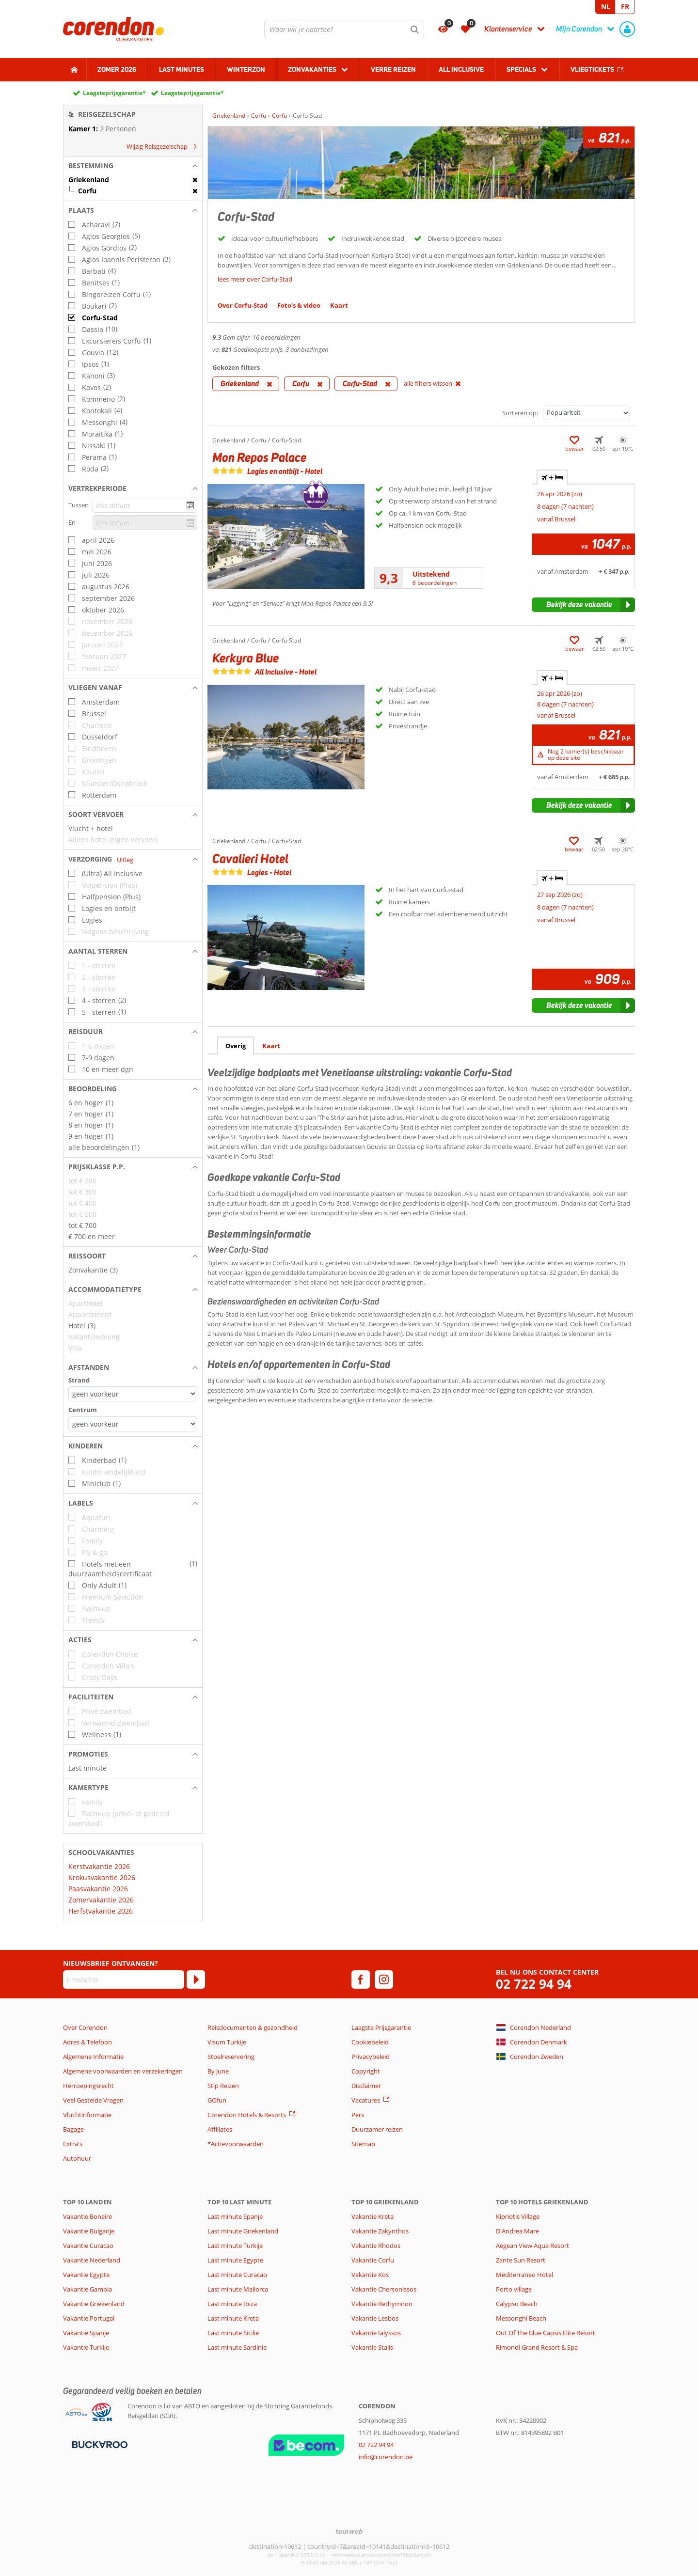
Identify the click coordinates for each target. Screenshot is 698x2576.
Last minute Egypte (235, 2260)
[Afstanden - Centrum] (132, 1423)
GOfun (216, 2100)
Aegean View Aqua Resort (532, 2245)
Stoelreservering (230, 2056)
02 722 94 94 (533, 1984)
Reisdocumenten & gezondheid (252, 2027)
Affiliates (219, 2129)
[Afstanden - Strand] (132, 1393)
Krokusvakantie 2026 (101, 1877)
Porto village (514, 2289)
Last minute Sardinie (237, 2347)
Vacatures (365, 2100)
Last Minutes (181, 69)
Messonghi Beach (521, 2318)
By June (218, 2071)
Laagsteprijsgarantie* (114, 93)
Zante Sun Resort (520, 2260)
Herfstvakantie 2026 (100, 1911)
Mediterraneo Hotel (524, 2274)
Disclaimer (366, 2085)
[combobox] (344, 29)
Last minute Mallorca (237, 2289)
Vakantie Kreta (372, 2216)
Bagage (73, 2129)
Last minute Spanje (235, 2216)
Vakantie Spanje (86, 2332)
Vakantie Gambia (87, 2289)
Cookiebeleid (370, 2042)
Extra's (72, 2143)
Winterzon (246, 69)
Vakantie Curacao (88, 2245)
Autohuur (77, 2158)
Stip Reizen (223, 2085)
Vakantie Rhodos (375, 2245)
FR (625, 6)
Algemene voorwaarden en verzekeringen (123, 2071)
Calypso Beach (517, 2303)
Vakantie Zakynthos (380, 2231)
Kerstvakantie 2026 (99, 1866)
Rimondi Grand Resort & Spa (537, 2347)
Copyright (365, 2071)
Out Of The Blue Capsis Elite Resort (545, 2332)
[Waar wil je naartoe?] (344, 29)
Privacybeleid (370, 2056)
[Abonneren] (196, 1979)
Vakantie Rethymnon (381, 2303)
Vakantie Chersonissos (383, 2289)
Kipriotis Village (517, 2216)
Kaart (271, 1045)
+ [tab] (552, 477)
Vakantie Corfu (372, 2260)
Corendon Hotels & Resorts (246, 2114)
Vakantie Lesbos (374, 2318)
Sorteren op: (520, 412)
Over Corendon (85, 2027)
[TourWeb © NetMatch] (349, 2531)
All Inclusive (461, 69)
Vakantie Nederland (91, 2260)
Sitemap (363, 2143)
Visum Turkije (226, 2042)
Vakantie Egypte (86, 2274)
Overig (235, 1045)
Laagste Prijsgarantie (381, 2027)
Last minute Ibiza (232, 2303)
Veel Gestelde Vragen (93, 2100)
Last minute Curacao (237, 2274)
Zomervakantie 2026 (101, 1899)
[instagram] (384, 1979)
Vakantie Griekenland (94, 2303)
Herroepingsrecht (88, 2085)
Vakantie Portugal (88, 2318)
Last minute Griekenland (242, 2231)
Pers (357, 2114)
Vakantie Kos (370, 2274)
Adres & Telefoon (87, 2042)
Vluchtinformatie (87, 2114)
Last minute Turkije (235, 2245)
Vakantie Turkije (86, 2347)
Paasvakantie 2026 (98, 1888)
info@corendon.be (385, 2456)
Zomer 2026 (116, 69)
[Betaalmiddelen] (98, 2444)
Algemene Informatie (93, 2056)
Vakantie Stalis (372, 2347)
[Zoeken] (415, 29)
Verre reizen (393, 69)
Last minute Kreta (233, 2318)
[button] (132, 166)
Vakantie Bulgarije (88, 2231)
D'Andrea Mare (517, 2231)
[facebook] (360, 1979)
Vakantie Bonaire (87, 2216)
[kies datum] (145, 505)
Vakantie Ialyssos (376, 2332)
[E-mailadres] (123, 1979)
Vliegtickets (592, 69)
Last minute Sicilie (233, 2332)
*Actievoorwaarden (235, 2143)
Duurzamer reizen (377, 2129)
